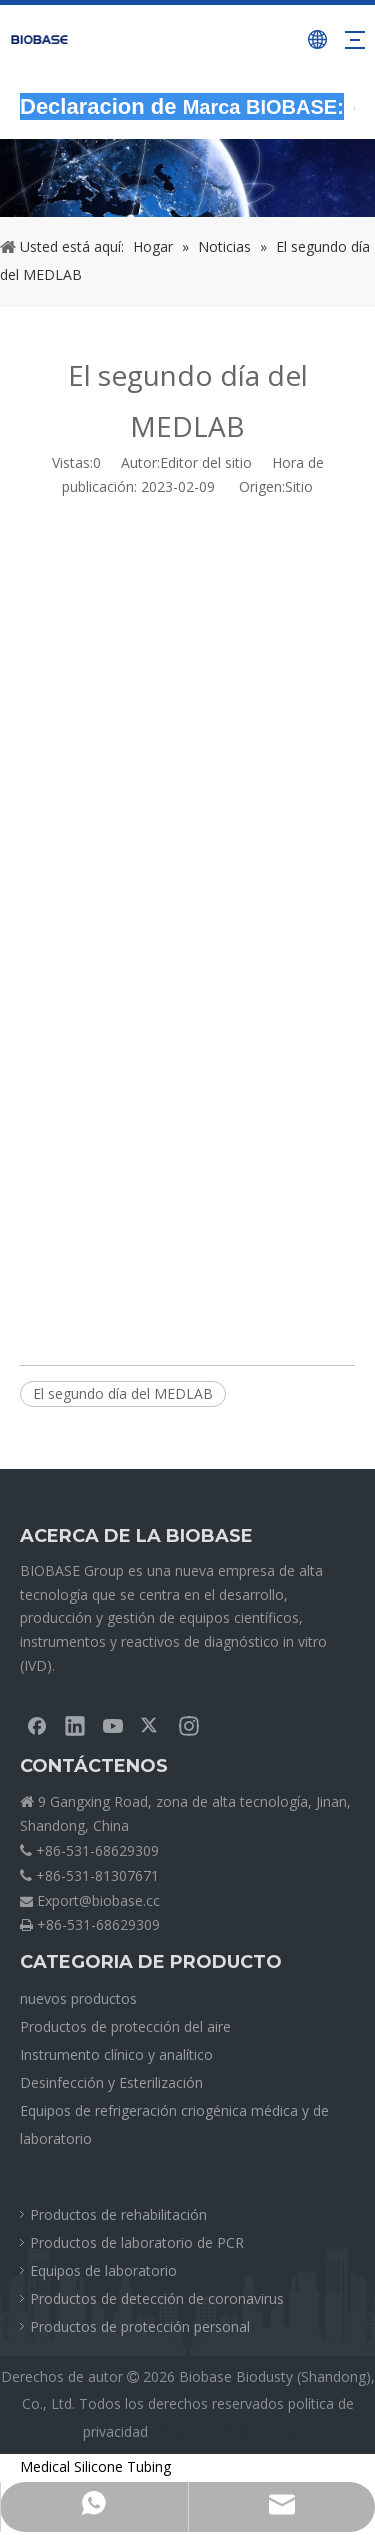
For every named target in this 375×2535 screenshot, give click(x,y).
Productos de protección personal (140, 2326)
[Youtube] (113, 1725)
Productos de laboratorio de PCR (137, 2242)
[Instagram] (189, 1725)
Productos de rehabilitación (118, 2214)
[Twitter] (151, 1725)
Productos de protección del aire (125, 2026)
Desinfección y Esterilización (111, 2082)
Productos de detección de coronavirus (157, 2298)
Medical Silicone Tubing (95, 2466)
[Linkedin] (75, 1725)
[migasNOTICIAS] (187, 178)
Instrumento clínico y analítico (116, 2054)
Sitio (299, 486)
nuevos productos (78, 1998)
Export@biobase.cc (98, 1900)
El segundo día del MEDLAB (123, 1393)
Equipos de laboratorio (103, 2270)
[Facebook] (37, 1725)
